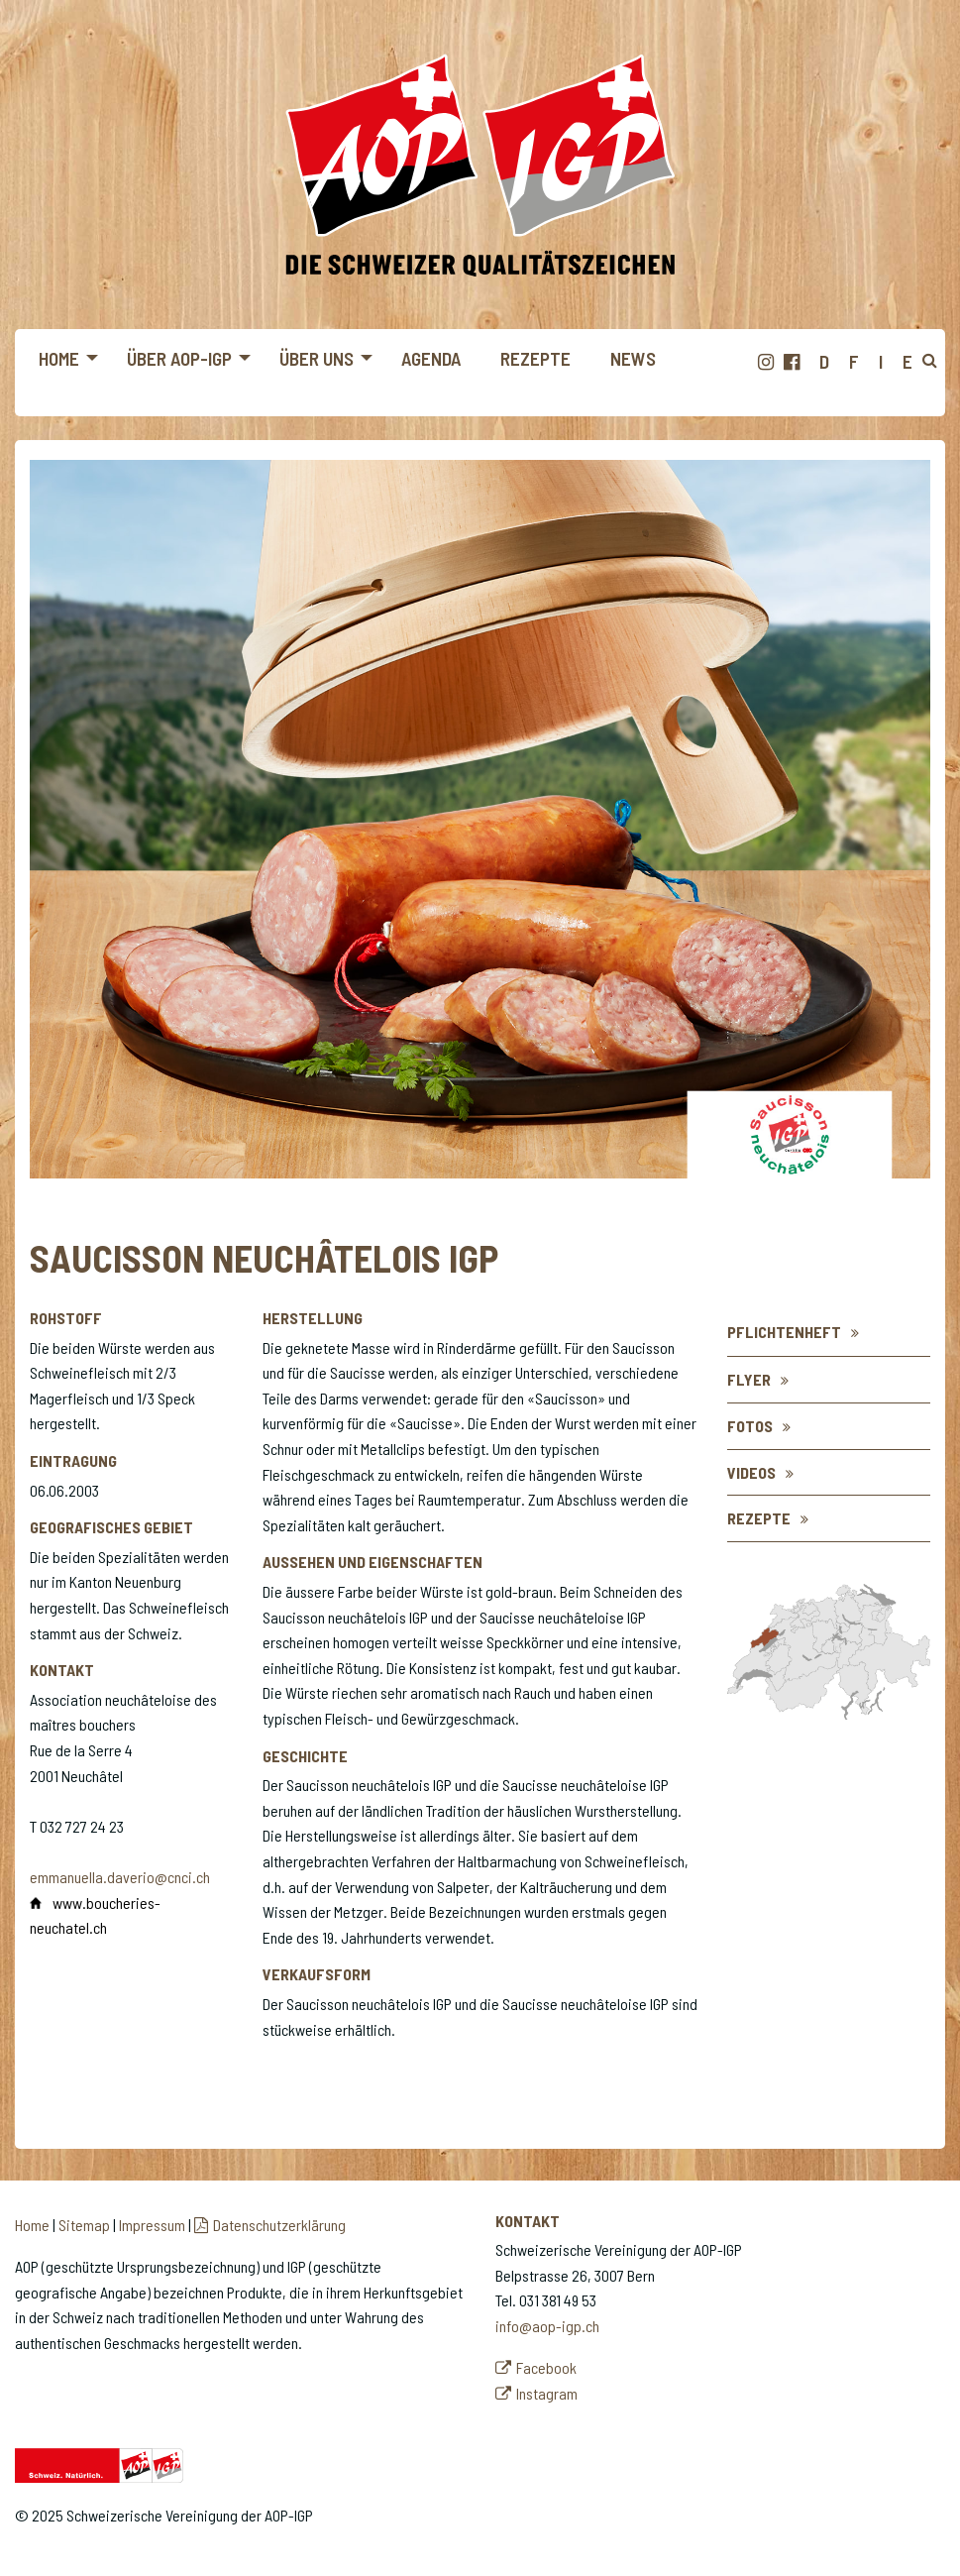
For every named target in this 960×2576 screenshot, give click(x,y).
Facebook (546, 2367)
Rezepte (759, 1518)
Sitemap (84, 2224)
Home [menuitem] (59, 358)
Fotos (750, 1425)
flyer (749, 1379)
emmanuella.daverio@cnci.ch (120, 1876)
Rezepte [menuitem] (535, 358)
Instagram (547, 2393)
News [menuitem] (633, 358)
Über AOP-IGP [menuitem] (179, 358)
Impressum (152, 2224)
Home (32, 2224)
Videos (751, 1472)
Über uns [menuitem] (316, 358)
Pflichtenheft (784, 1331)
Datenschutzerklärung (279, 2224)
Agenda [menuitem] (431, 358)
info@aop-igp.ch (547, 2325)
